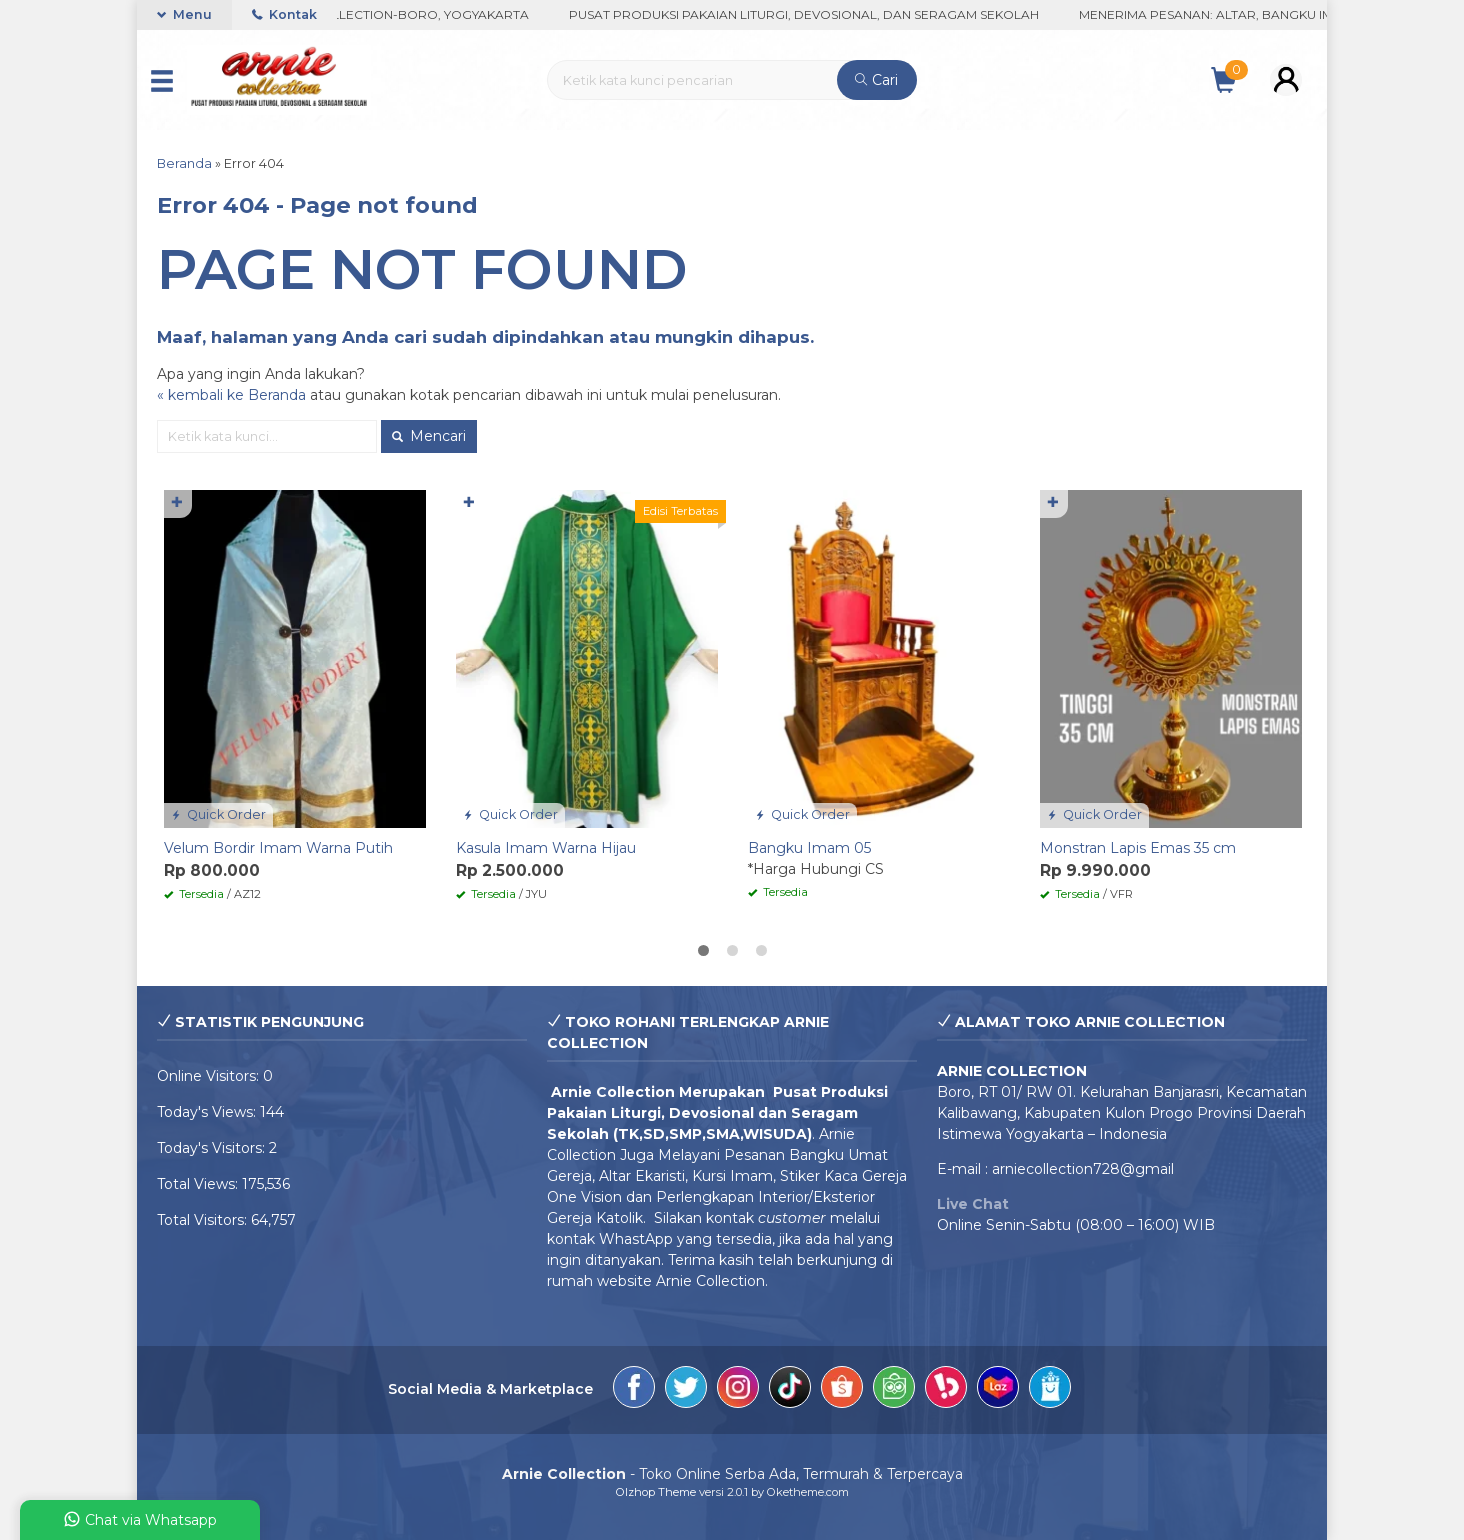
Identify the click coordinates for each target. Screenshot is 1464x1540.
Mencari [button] (429, 436)
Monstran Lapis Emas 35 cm (1138, 848)
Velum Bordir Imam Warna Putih (278, 848)
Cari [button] (876, 80)
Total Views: (199, 1184)
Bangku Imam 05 (809, 848)
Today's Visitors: (213, 1148)
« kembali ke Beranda (231, 395)
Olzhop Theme (656, 1492)
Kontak (284, 14)
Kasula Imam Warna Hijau (546, 848)
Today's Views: (208, 1112)
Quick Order (218, 814)
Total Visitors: (204, 1220)
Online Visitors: (210, 1076)
